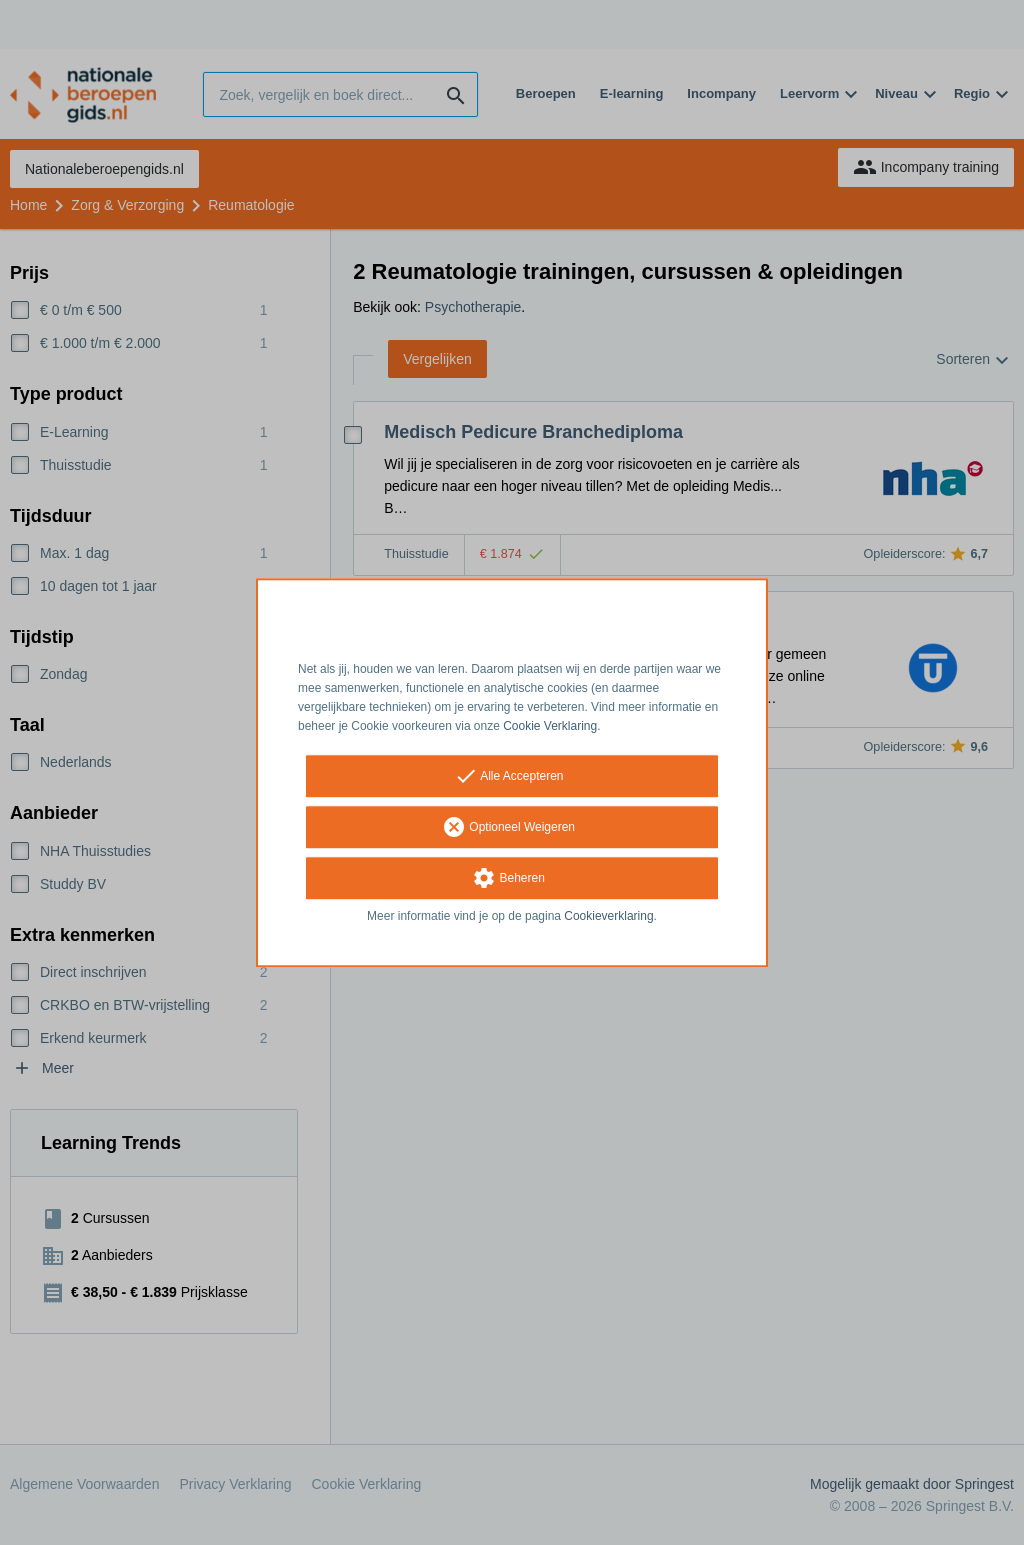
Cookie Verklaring (550, 726)
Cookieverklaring (608, 917)
